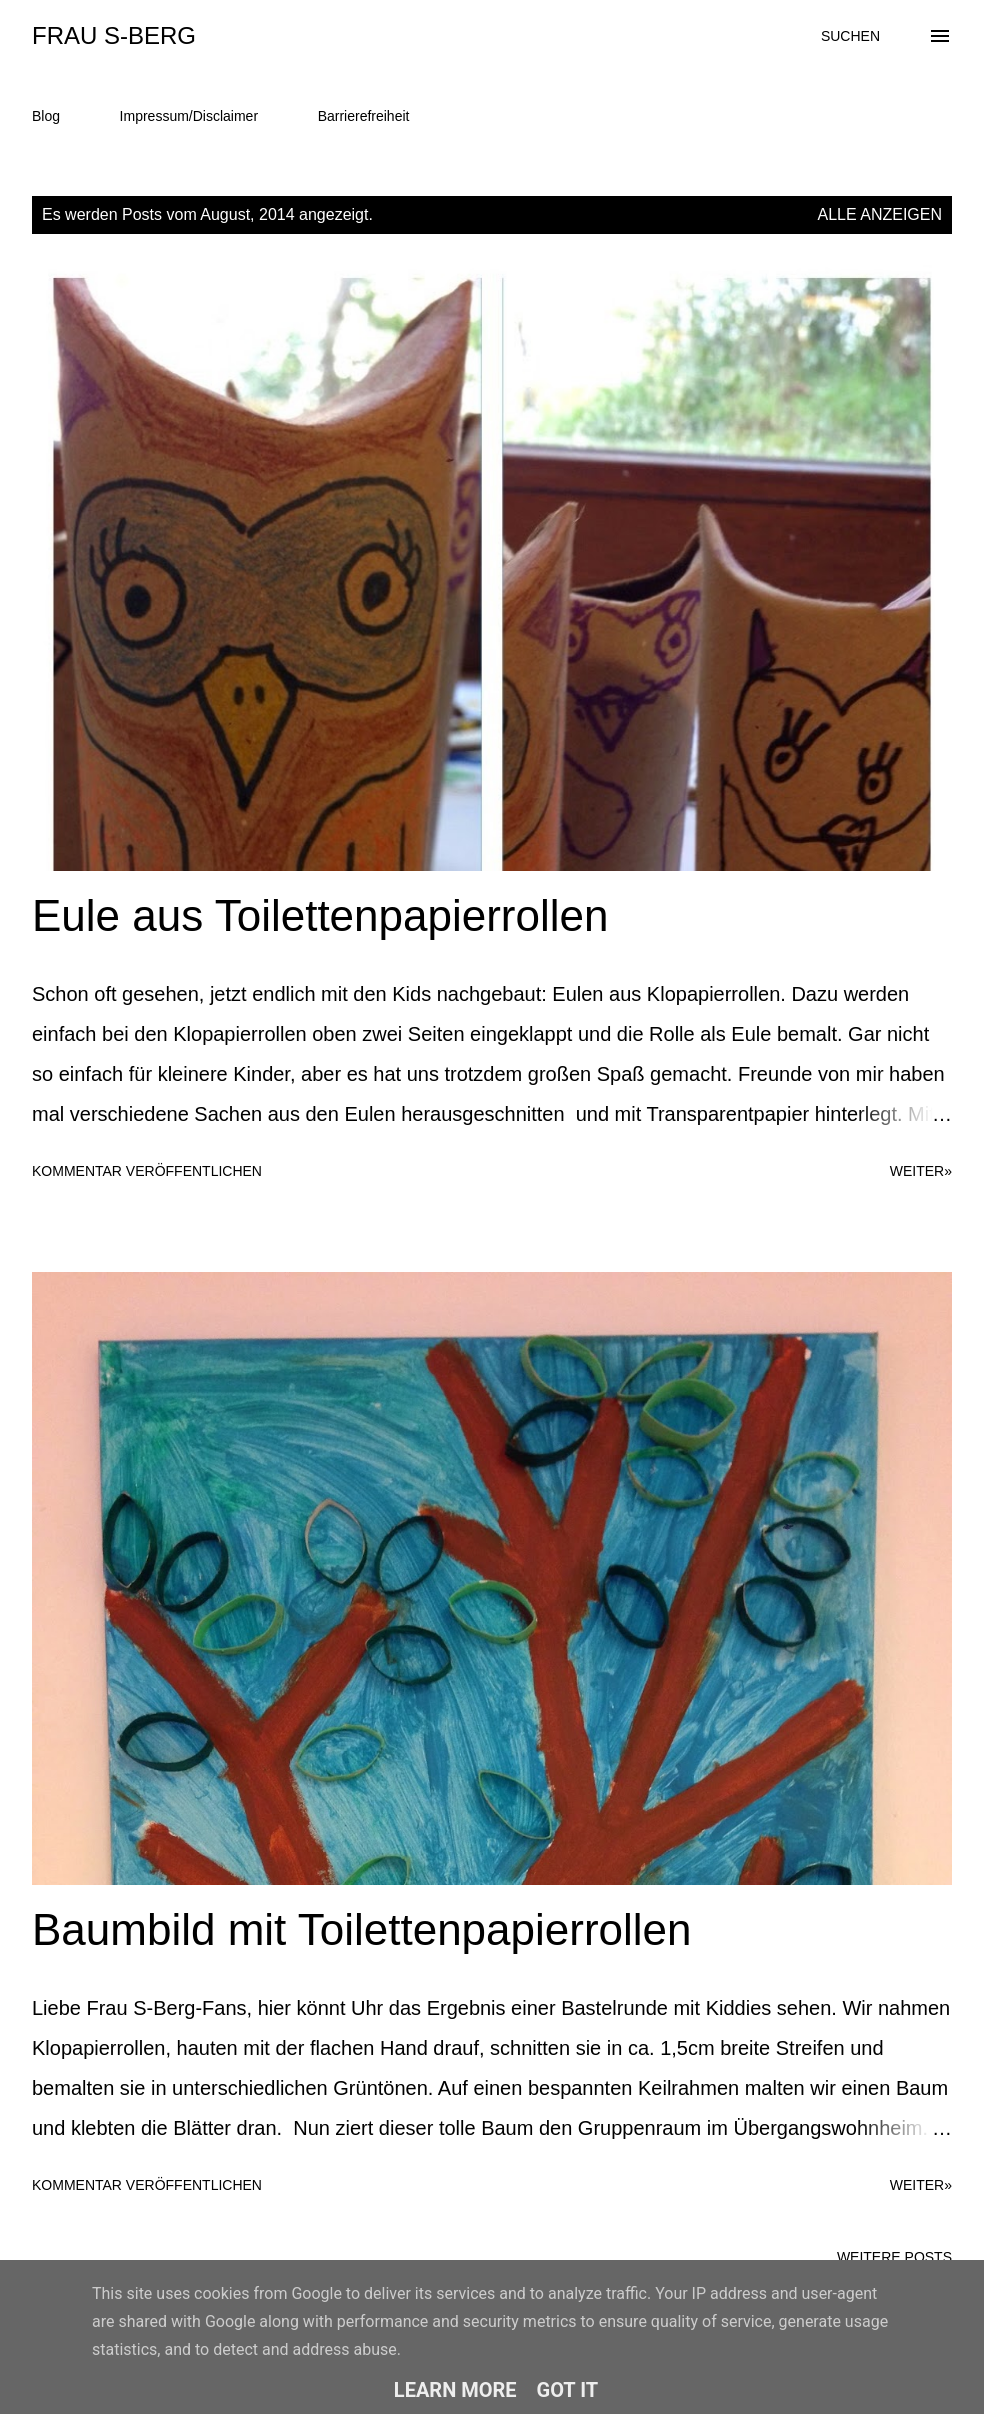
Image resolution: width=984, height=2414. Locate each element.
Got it (568, 2390)
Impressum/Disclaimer (189, 116)
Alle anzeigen (880, 214)
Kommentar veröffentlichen (147, 1171)
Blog (46, 116)
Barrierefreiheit (364, 116)
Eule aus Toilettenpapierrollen (320, 915)
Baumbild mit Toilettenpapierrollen (362, 1929)
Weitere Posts (894, 2257)
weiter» (921, 1171)
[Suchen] (850, 36)
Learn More (455, 2390)
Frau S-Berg (114, 35)
